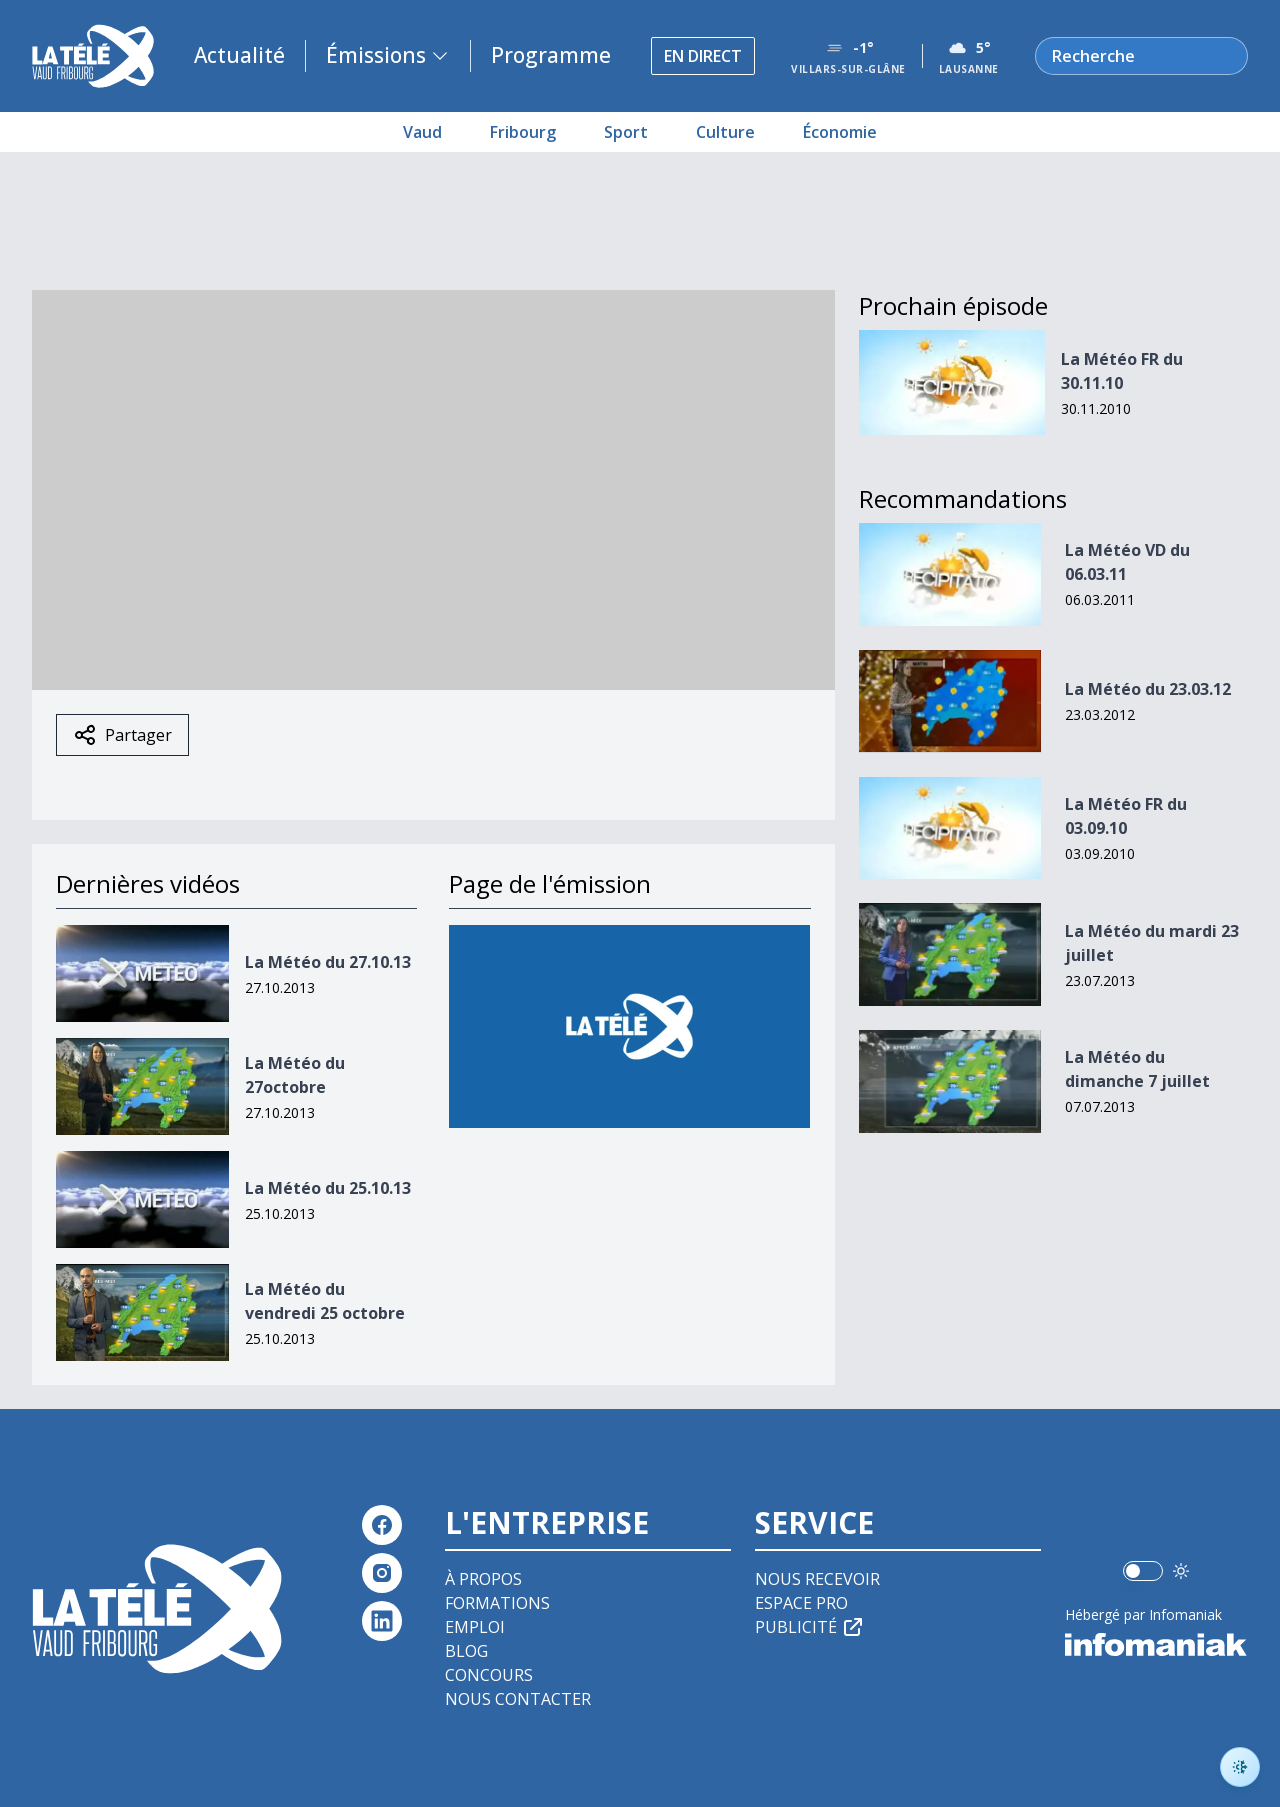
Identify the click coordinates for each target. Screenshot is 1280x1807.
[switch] (1143, 1571)
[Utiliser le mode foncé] (1181, 1571)
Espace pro (801, 1603)
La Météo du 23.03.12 (1148, 689)
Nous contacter (518, 1699)
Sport (626, 132)
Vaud (422, 132)
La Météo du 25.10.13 (328, 1188)
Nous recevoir (817, 1579)
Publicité (810, 1627)
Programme (551, 55)
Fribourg (523, 132)
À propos (483, 1579)
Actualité (239, 55)
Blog (466, 1651)
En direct (703, 56)
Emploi (475, 1627)
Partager (122, 735)
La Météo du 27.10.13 (328, 962)
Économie (840, 132)
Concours (489, 1675)
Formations (497, 1603)
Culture (725, 132)
